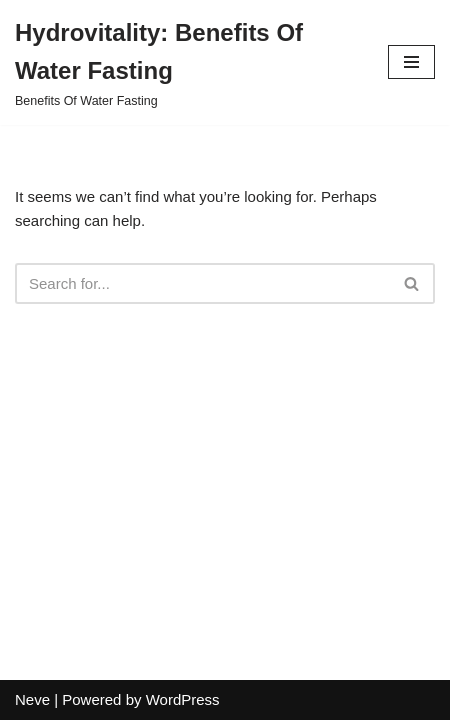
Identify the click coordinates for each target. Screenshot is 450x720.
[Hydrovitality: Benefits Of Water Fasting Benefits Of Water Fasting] (186, 62)
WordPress (183, 699)
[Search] (202, 283)
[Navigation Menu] (411, 62)
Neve (32, 699)
